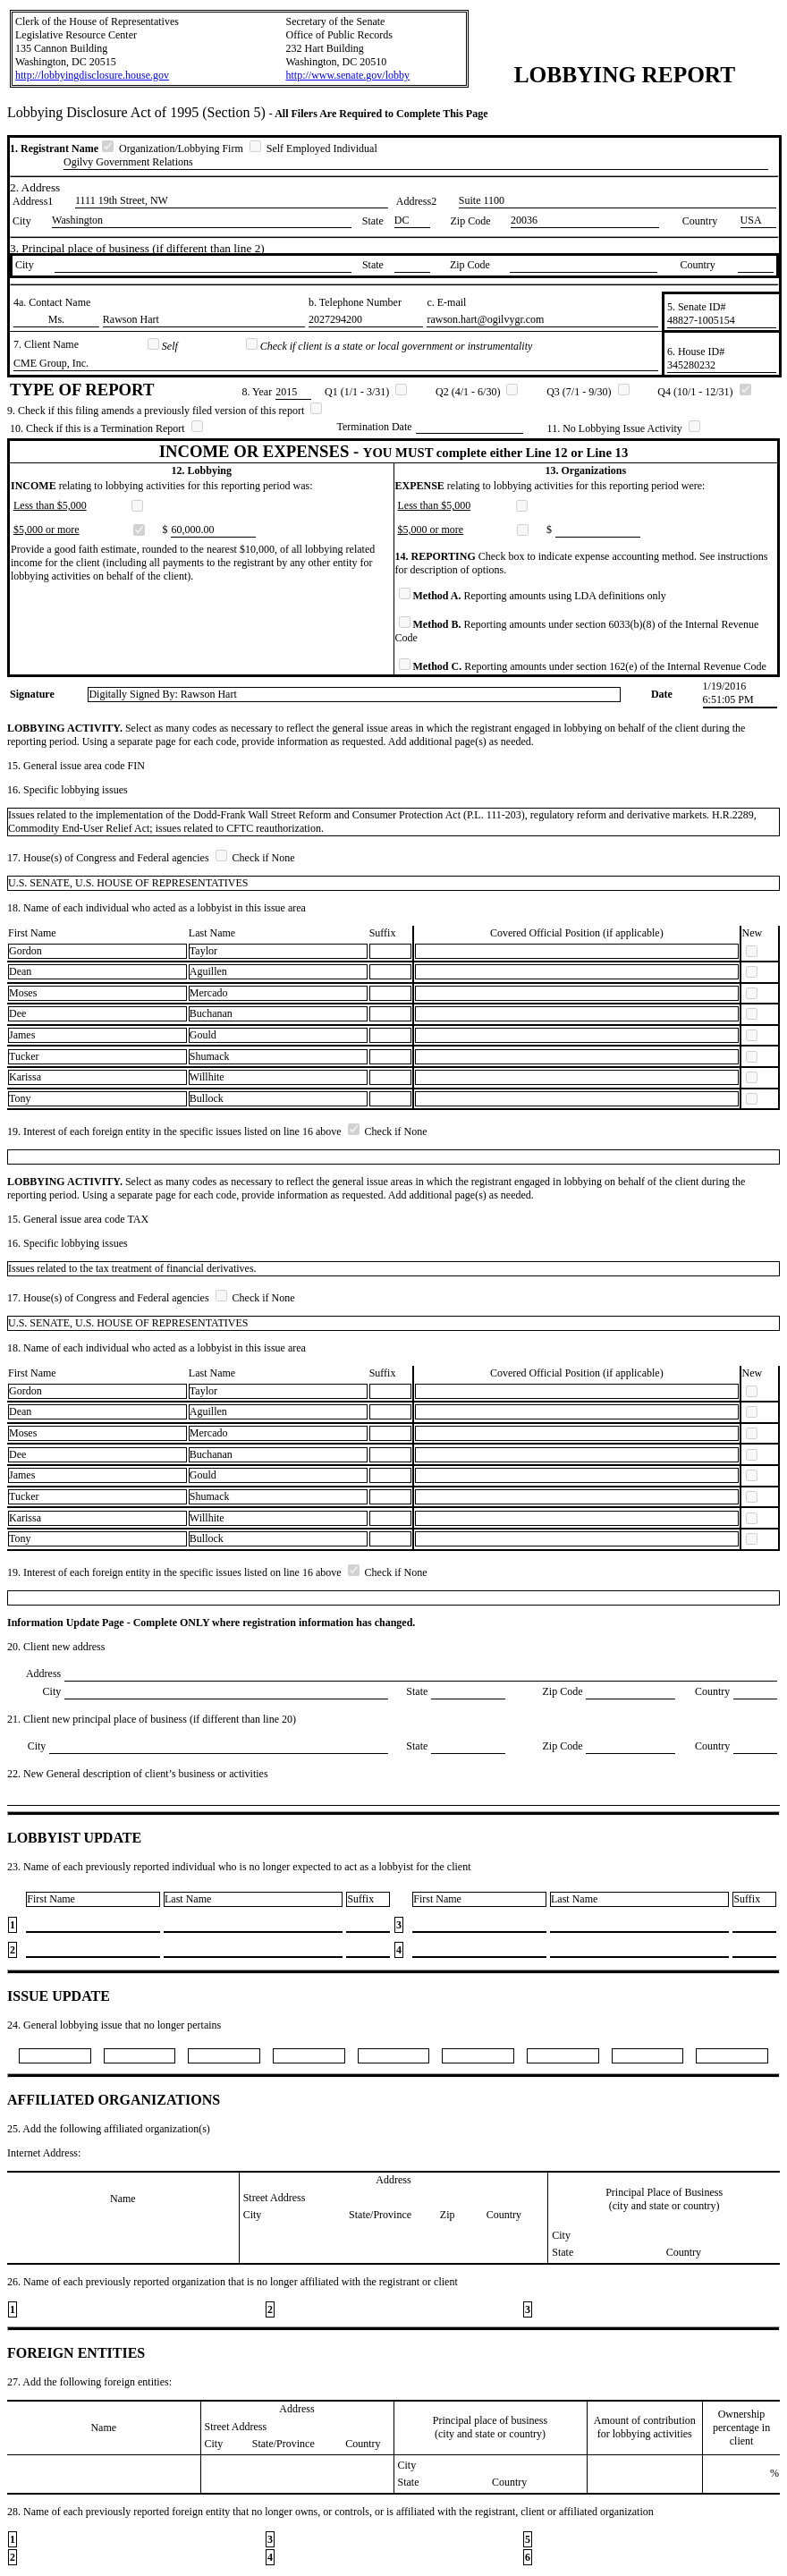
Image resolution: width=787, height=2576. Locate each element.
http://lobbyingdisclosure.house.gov (92, 75)
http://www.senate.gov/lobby (347, 75)
